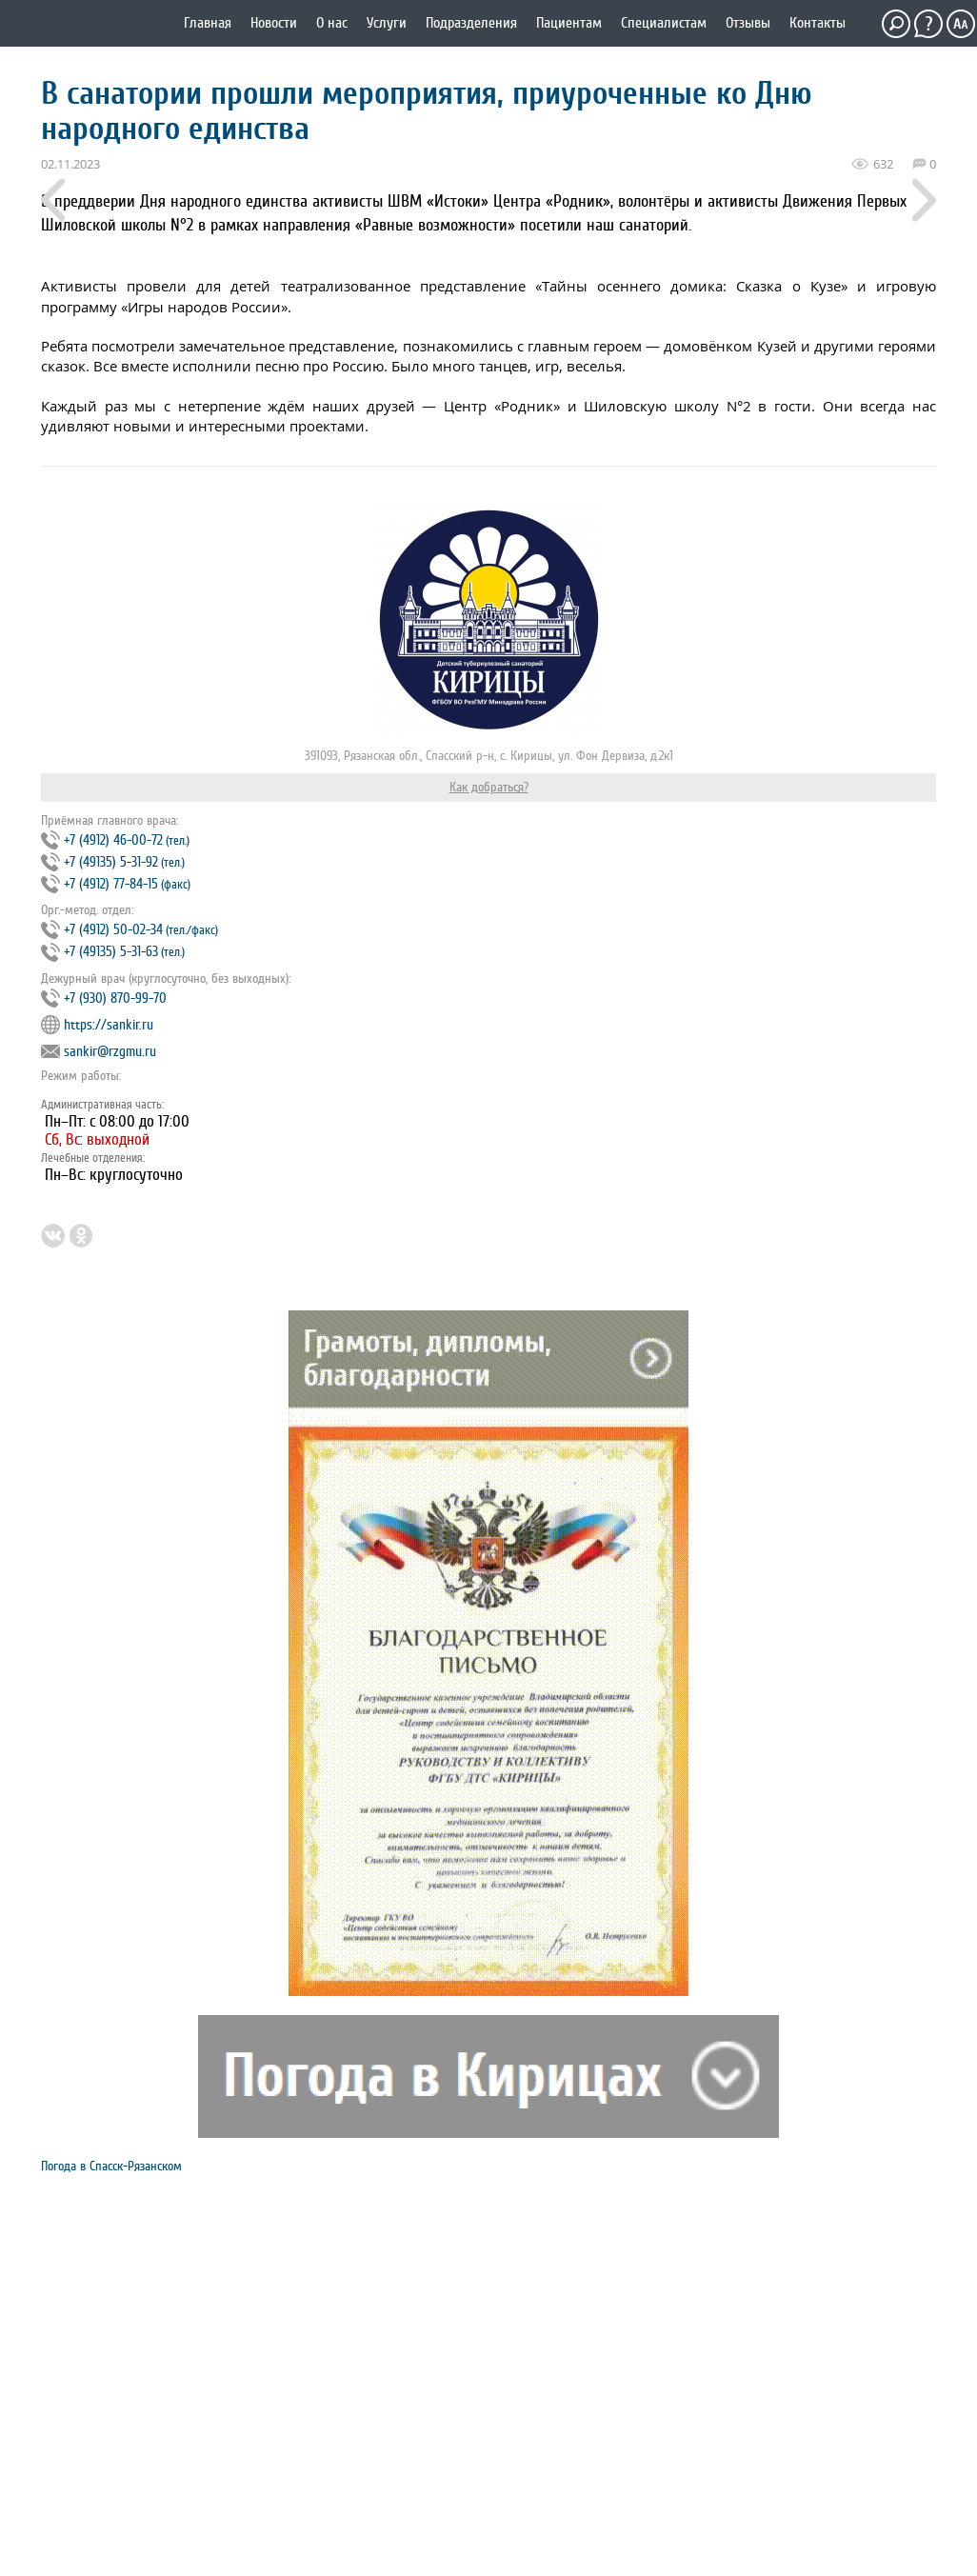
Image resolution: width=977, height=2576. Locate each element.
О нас (332, 22)
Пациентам (569, 22)
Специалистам (664, 22)
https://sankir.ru (108, 1025)
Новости (273, 22)
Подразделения (471, 22)
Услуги (387, 22)
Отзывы (748, 22)
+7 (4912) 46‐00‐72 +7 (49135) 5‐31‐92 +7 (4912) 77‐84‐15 (115, 862)
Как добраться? (488, 787)
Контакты (817, 22)
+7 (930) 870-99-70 (115, 998)
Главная (207, 22)
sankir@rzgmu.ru (110, 1052)
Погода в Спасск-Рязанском (111, 2166)
